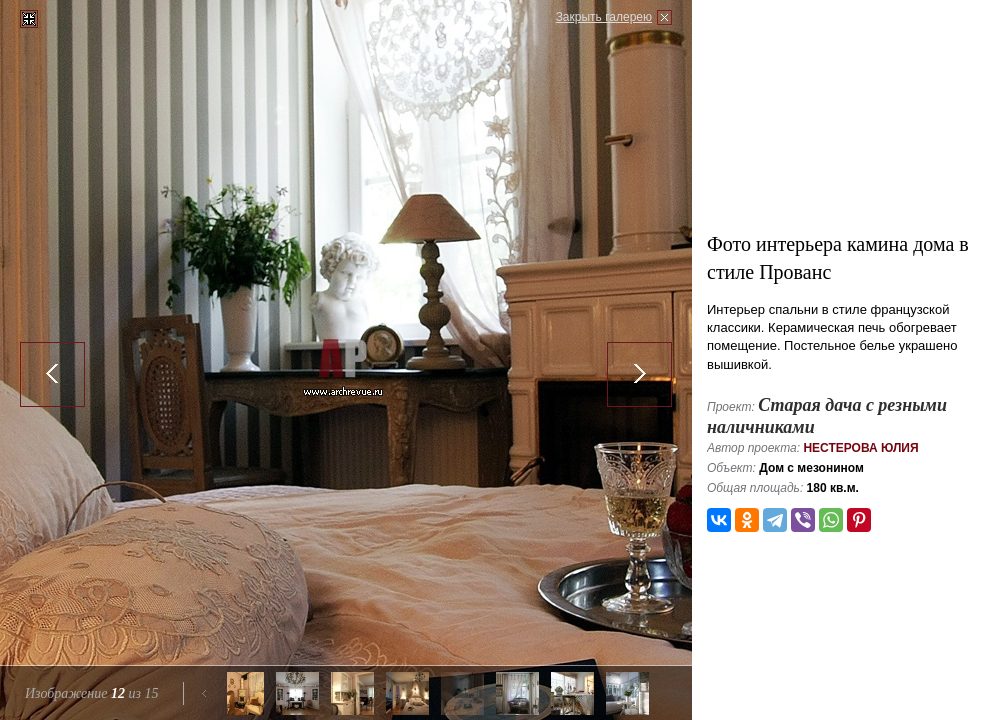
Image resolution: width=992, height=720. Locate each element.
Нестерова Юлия (860, 448)
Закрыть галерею (604, 17)
